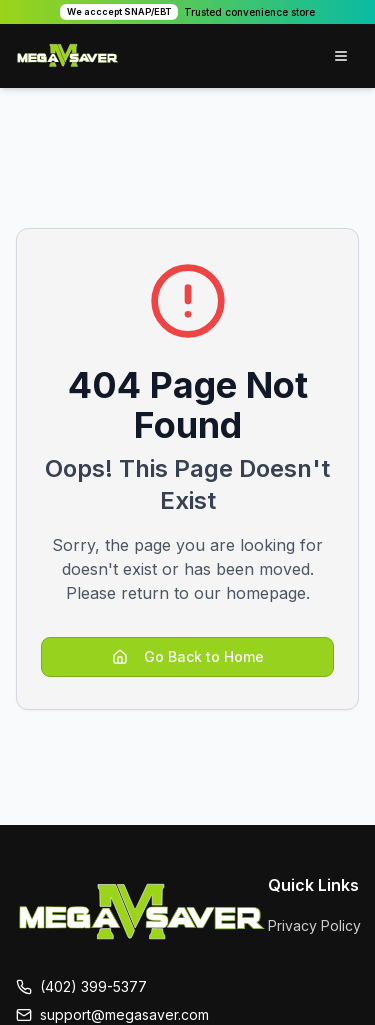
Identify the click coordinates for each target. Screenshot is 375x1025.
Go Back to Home (188, 656)
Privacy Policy (314, 925)
